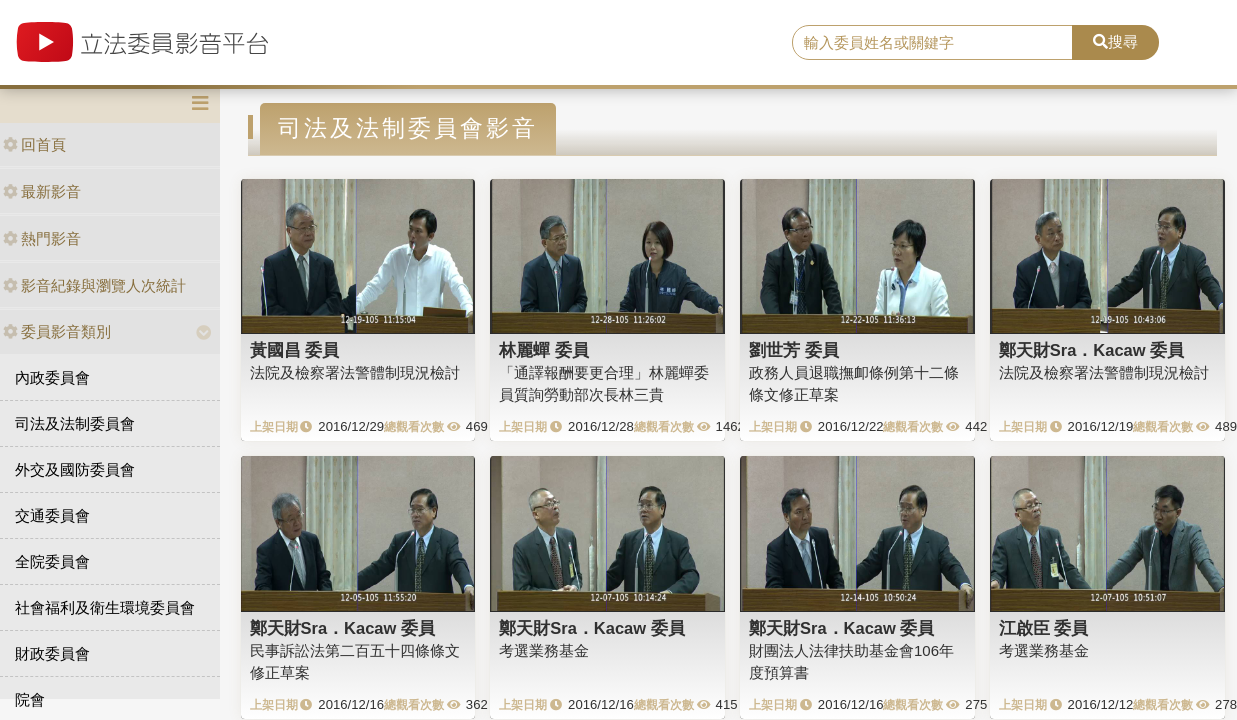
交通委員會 (52, 515)
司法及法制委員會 (75, 423)
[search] (932, 43)
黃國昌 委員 (295, 350)
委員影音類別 (57, 331)
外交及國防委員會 (75, 469)
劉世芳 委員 (794, 350)
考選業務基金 (544, 650)
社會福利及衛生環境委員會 (105, 607)
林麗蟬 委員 (544, 350)
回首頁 (34, 144)
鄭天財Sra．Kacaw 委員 (1091, 350)
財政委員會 (52, 653)
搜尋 (1115, 41)
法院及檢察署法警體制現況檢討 (355, 372)
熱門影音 (42, 238)
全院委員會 (52, 561)
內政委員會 (52, 377)
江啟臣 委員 (1044, 628)
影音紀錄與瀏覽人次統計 (94, 285)
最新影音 (42, 191)
